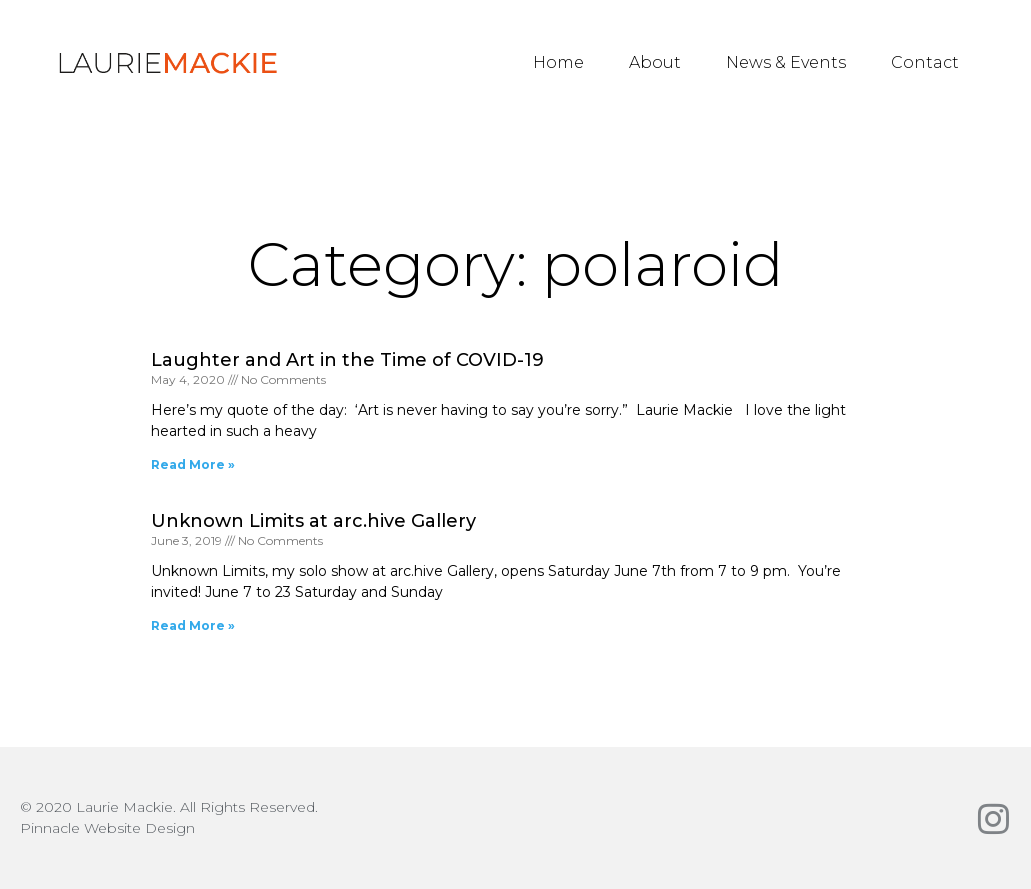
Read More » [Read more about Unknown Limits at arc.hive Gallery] (193, 625)
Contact (925, 62)
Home (558, 62)
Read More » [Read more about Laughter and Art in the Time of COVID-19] (193, 464)
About (655, 62)
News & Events (786, 62)
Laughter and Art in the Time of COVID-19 (347, 360)
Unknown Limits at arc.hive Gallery (313, 521)
